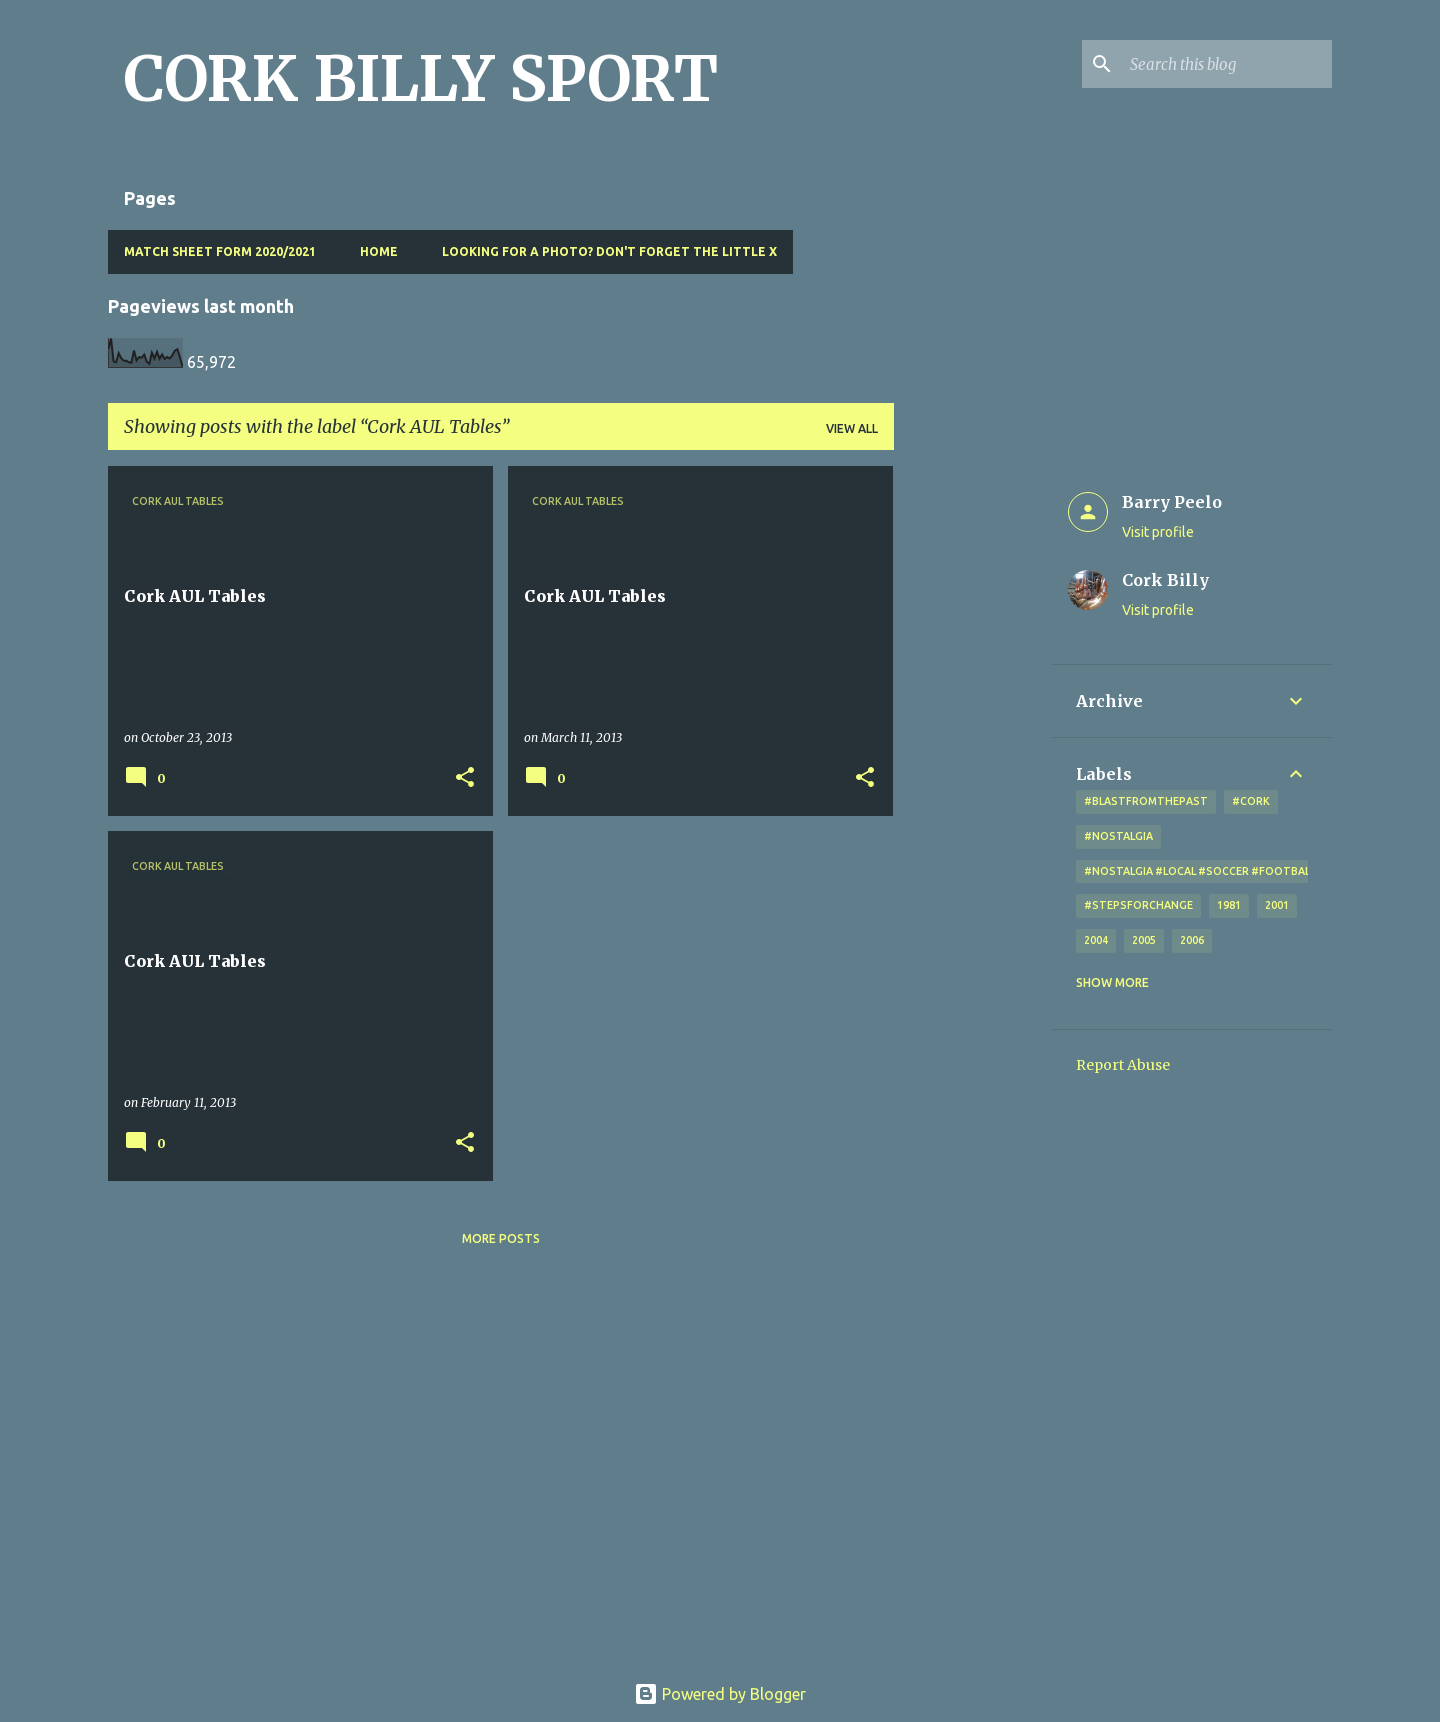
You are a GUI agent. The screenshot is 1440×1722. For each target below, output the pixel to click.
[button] (465, 778)
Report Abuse (1123, 1065)
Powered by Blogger (720, 1694)
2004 (1096, 940)
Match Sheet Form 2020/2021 (220, 251)
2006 (1192, 940)
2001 (1277, 905)
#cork (1251, 801)
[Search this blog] (1227, 64)
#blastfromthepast (1146, 801)
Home (379, 251)
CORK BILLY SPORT (421, 79)
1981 (1229, 905)
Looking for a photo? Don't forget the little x (609, 251)
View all (852, 428)
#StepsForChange (1138, 905)
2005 (1144, 940)
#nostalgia (1118, 836)
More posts (501, 1238)
